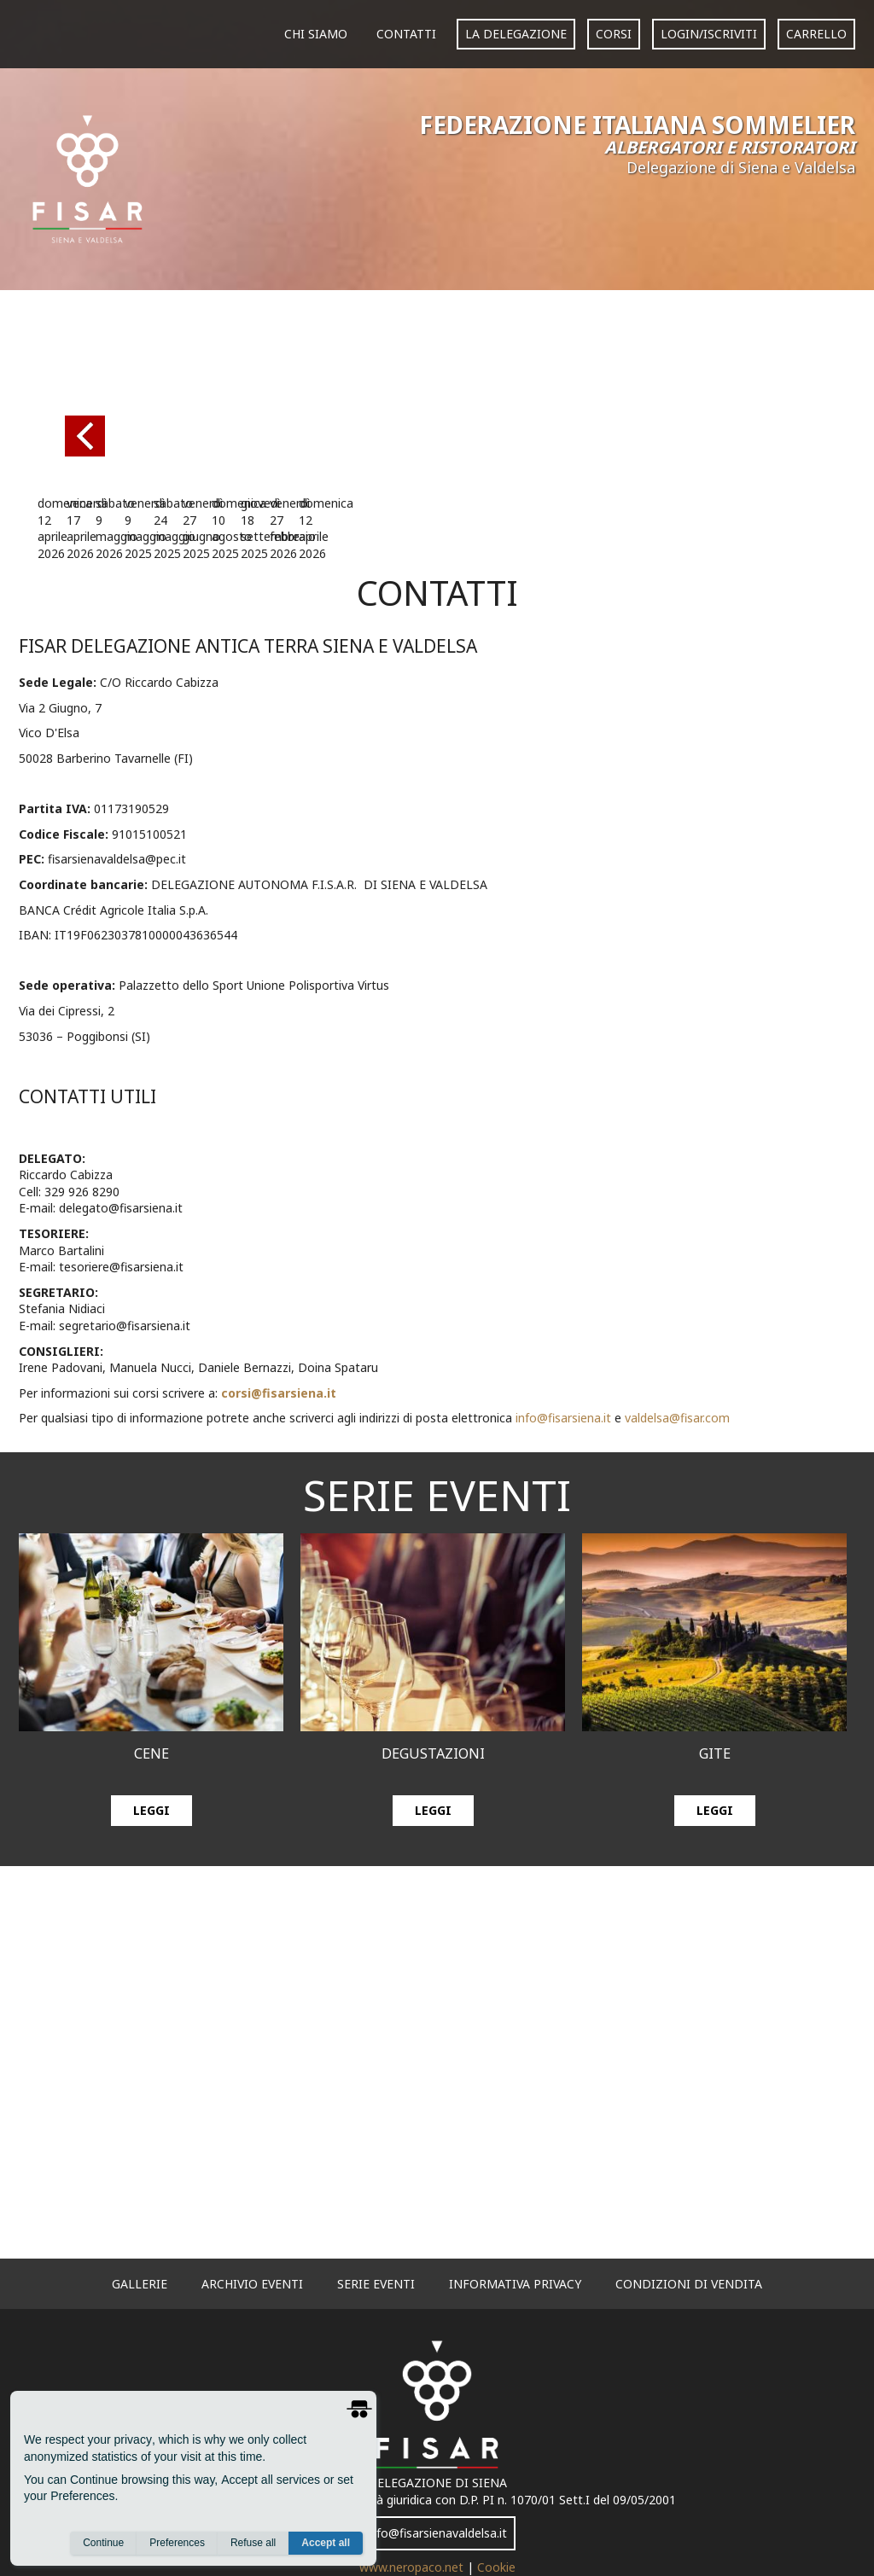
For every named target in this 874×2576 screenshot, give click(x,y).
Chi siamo (315, 34)
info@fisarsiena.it (563, 1418)
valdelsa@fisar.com (677, 1418)
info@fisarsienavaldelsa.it (437, 2533)
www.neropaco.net (413, 2567)
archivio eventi (252, 2284)
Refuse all (253, 2543)
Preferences (177, 2543)
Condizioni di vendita (688, 2284)
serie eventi (376, 2284)
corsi (614, 34)
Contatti (406, 34)
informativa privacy (515, 2284)
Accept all (325, 2543)
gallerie (139, 2284)
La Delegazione (516, 34)
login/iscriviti (709, 34)
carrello (816, 34)
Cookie (496, 2567)
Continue (103, 2543)
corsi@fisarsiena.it (278, 1393)
